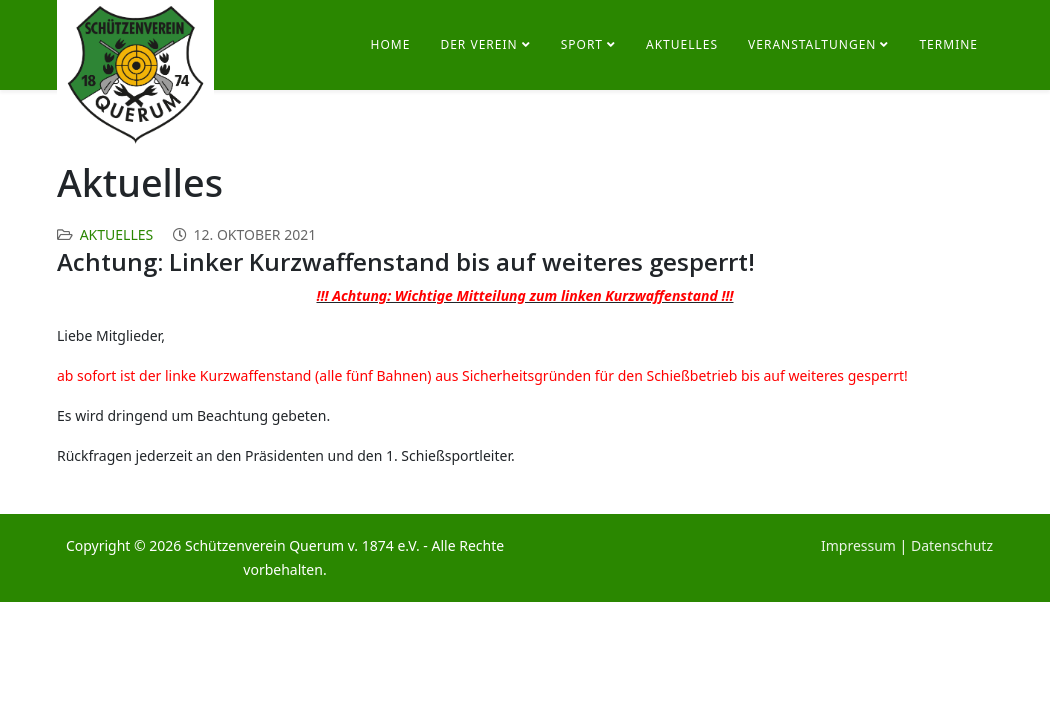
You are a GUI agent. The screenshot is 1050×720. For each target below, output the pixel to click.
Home (391, 44)
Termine (948, 44)
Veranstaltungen (812, 44)
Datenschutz (952, 545)
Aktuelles (682, 44)
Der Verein (478, 44)
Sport (582, 44)
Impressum (858, 545)
